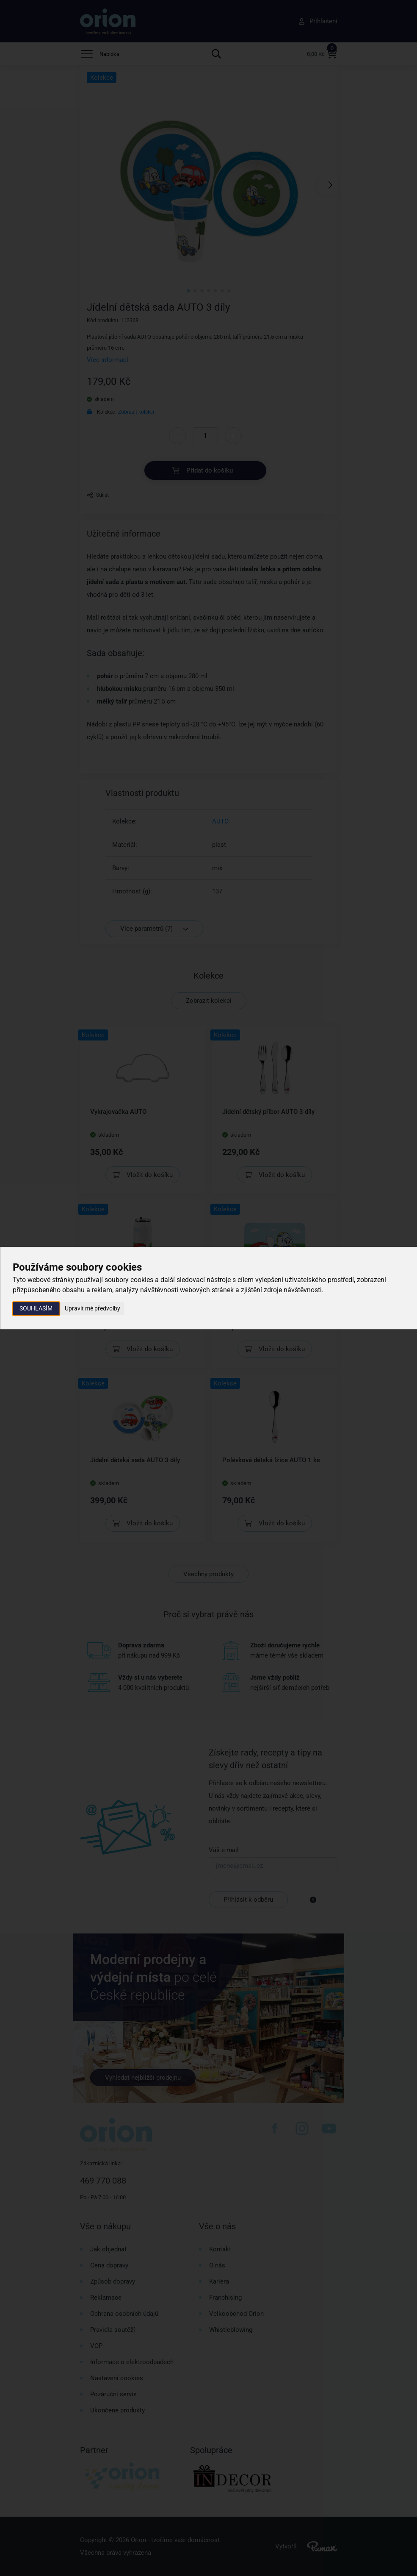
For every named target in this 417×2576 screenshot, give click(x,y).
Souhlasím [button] (35, 1308)
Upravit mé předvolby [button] (92, 1308)
